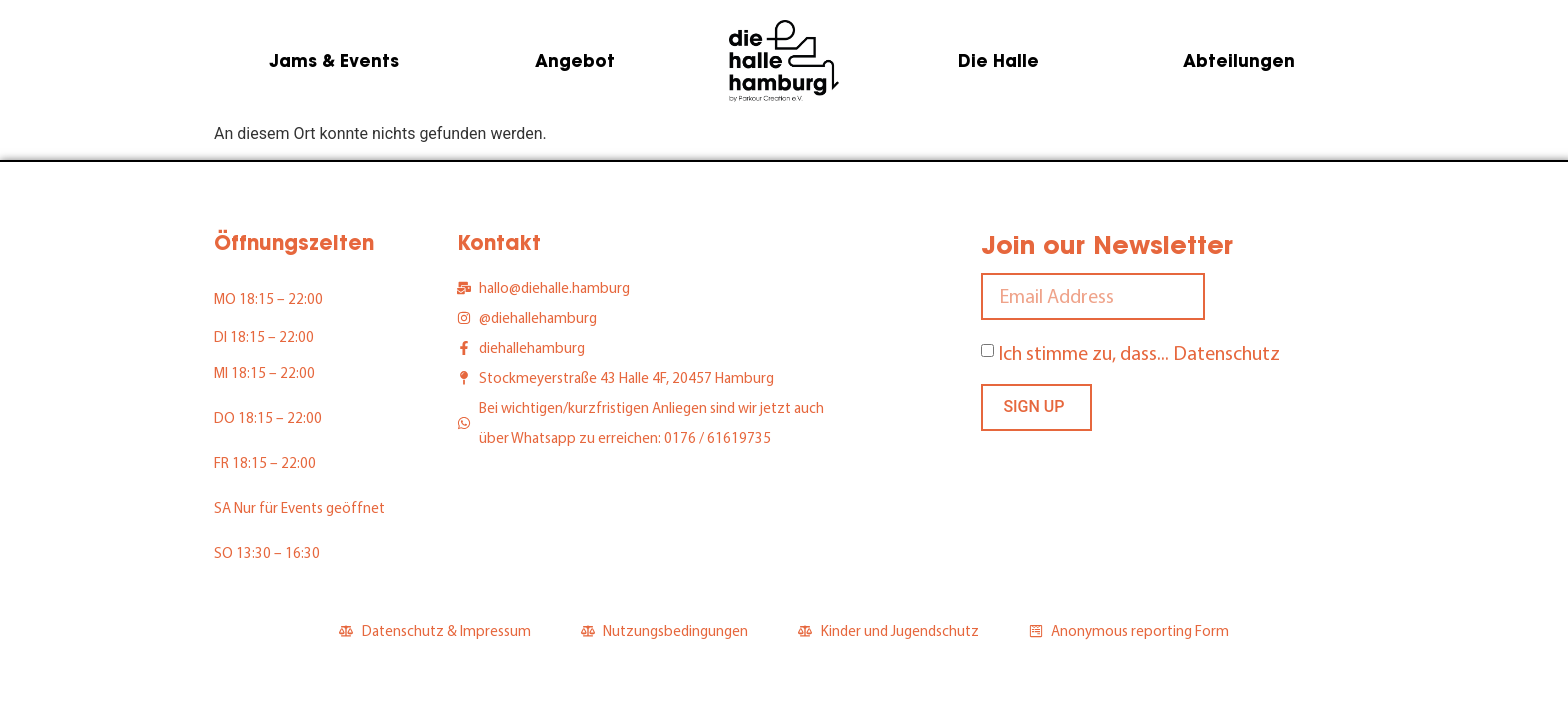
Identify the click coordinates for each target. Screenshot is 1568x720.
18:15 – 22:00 (281, 298)
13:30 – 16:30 (278, 552)
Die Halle (998, 61)
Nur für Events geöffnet (309, 507)
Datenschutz (1226, 352)
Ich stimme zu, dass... (1139, 352)
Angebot (575, 61)
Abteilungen (1239, 61)
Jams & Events (334, 61)
